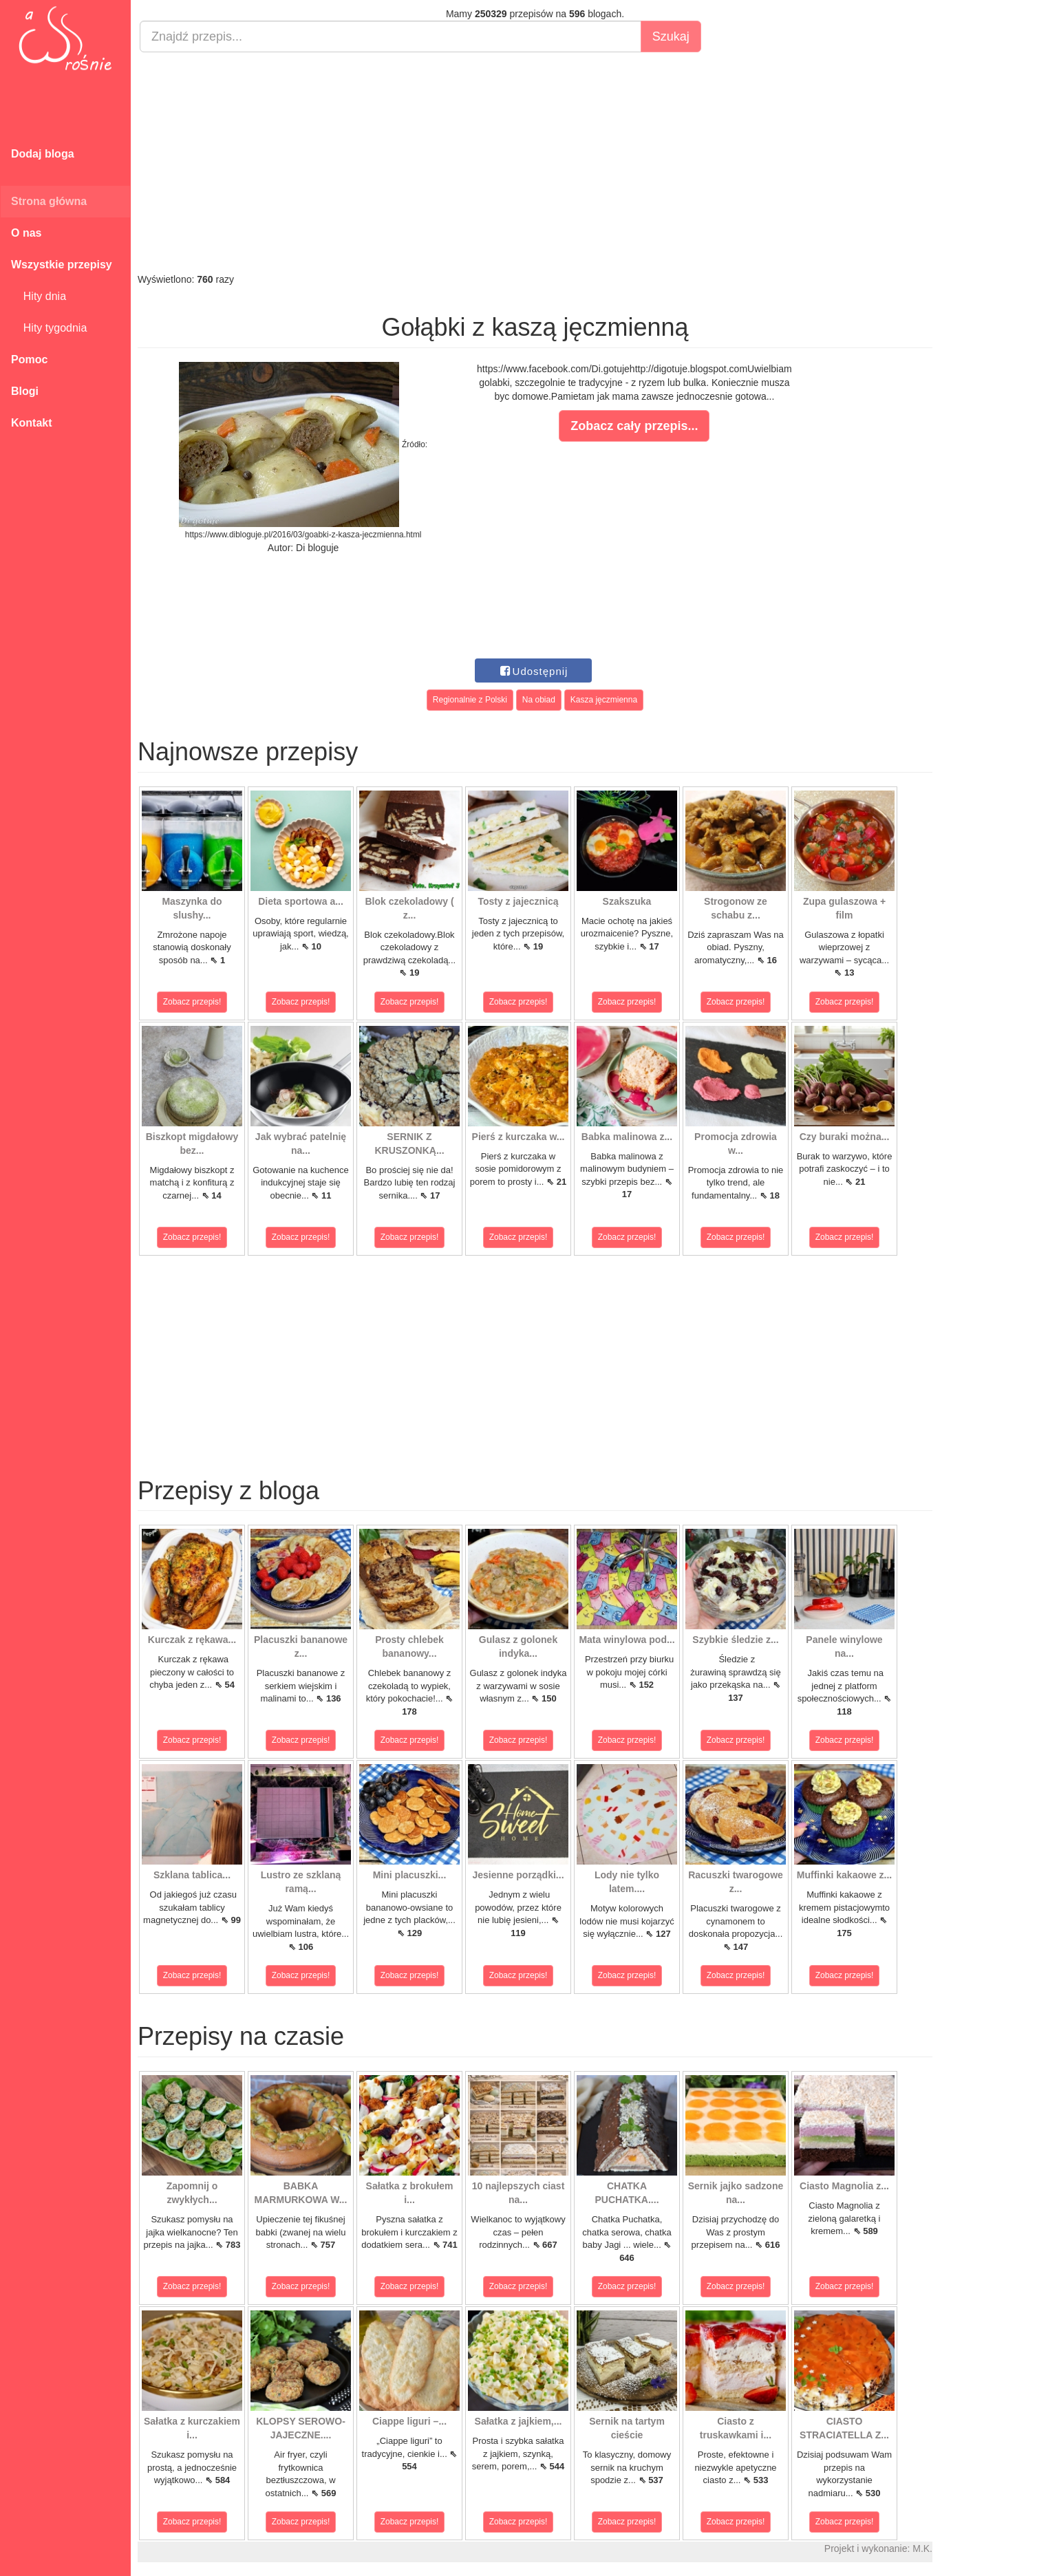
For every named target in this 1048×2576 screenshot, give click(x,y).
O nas (26, 233)
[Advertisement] (535, 162)
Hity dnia (38, 296)
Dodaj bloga (42, 154)
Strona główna (49, 201)
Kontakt (31, 423)
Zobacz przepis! (192, 1002)
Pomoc (29, 359)
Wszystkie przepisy (61, 264)
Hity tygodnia (49, 328)
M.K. (922, 2548)
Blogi (25, 391)
